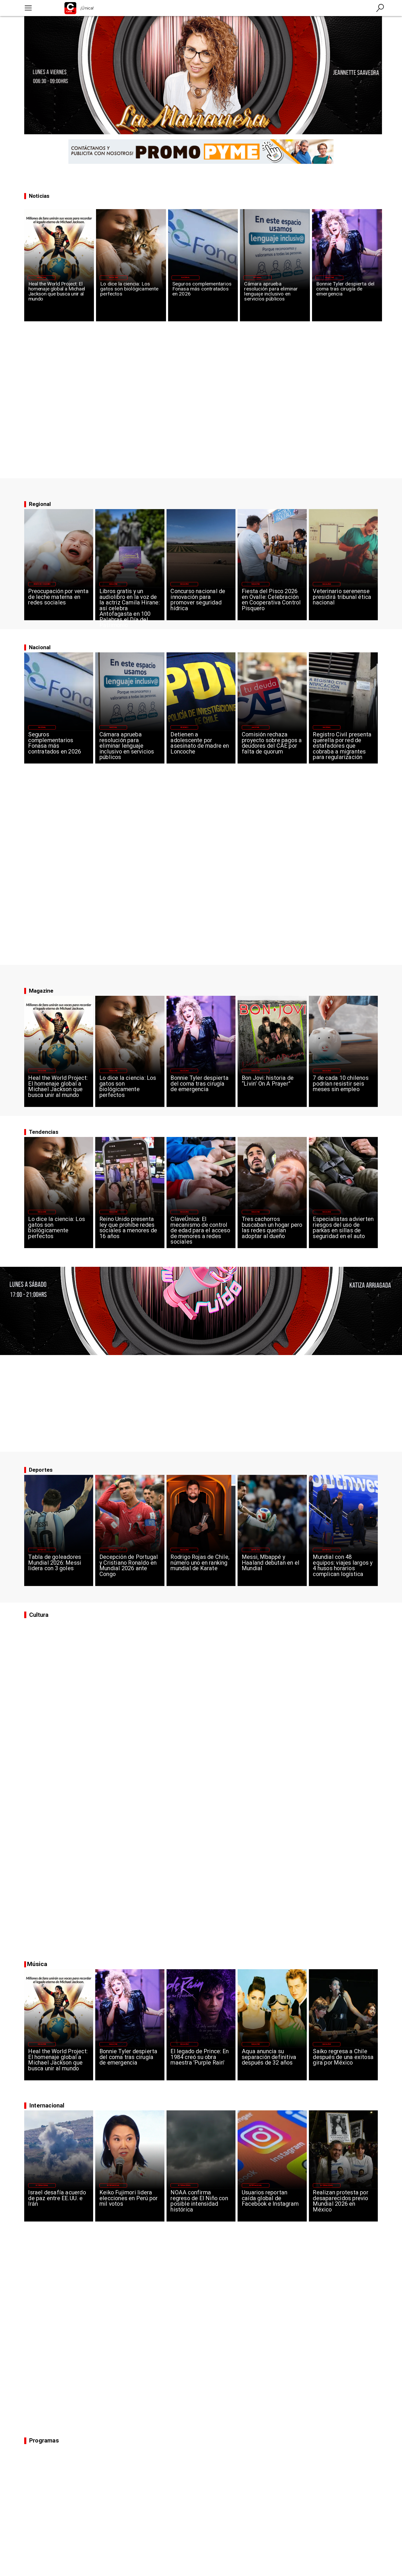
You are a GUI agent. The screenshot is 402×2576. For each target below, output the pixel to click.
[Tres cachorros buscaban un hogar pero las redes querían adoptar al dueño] (272, 1229)
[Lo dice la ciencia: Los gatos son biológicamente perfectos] (131, 294)
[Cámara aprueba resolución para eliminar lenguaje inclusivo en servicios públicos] (275, 294)
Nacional (185, 277)
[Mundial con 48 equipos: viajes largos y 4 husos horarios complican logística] (343, 1567)
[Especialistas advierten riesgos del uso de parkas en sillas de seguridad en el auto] (343, 1229)
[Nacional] (185, 277)
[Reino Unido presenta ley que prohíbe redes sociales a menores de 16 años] (129, 1229)
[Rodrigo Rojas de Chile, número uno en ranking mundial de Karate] (200, 1567)
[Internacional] (42, 2185)
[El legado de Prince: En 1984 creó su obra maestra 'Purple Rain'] (200, 2061)
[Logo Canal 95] (70, 8)
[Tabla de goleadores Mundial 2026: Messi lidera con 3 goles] (58, 1567)
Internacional (42, 2185)
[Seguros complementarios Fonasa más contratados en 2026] (203, 294)
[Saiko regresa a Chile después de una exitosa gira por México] (343, 2061)
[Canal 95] (28, 8)
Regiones (184, 727)
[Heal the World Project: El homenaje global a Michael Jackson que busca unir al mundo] (59, 294)
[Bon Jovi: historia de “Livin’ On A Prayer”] (272, 1088)
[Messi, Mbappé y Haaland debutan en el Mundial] (272, 1567)
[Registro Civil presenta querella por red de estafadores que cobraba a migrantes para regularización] (343, 745)
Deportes (42, 1550)
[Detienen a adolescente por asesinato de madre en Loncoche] (200, 745)
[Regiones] (184, 727)
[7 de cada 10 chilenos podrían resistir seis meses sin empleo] (343, 1088)
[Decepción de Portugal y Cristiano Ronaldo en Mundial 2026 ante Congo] (129, 1567)
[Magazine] (42, 277)
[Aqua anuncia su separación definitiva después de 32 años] (272, 2061)
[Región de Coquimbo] (42, 584)
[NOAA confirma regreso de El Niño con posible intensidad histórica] (200, 2203)
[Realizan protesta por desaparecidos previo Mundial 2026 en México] (343, 2203)
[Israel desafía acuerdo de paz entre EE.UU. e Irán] (58, 2203)
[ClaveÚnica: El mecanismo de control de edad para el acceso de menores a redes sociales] (200, 1229)
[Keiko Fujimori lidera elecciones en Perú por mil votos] (129, 2203)
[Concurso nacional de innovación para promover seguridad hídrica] (200, 601)
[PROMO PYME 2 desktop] (201, 151)
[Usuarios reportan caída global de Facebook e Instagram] (272, 2203)
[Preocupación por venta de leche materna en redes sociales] (58, 601)
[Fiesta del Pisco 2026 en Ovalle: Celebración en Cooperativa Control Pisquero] (272, 601)
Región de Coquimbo (42, 584)
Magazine (41, 277)
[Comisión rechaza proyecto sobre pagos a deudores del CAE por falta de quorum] (272, 745)
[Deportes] (42, 1550)
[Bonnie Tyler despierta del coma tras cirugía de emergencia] (347, 294)
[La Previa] (61, 504)
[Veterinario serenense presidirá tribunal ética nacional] (343, 601)
